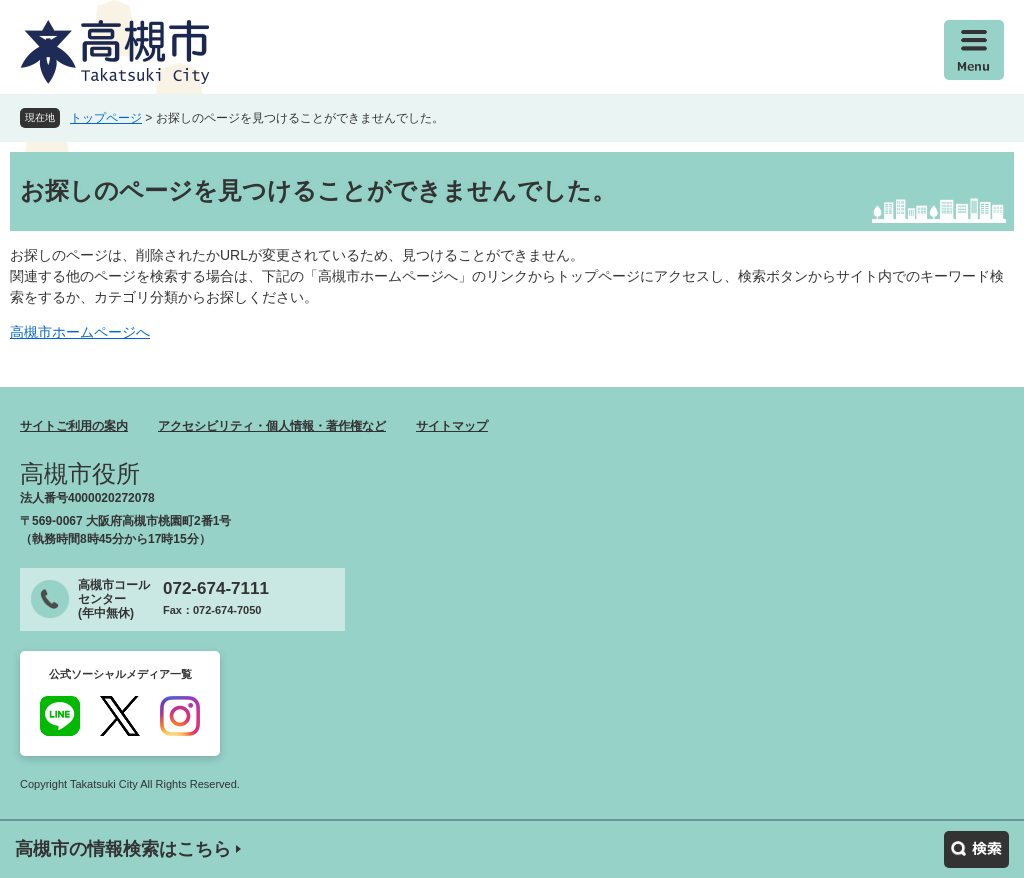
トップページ (106, 118)
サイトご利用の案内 (74, 426)
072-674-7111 (216, 588)
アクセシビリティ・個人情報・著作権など (272, 426)
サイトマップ (452, 426)
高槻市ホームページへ (80, 332)
